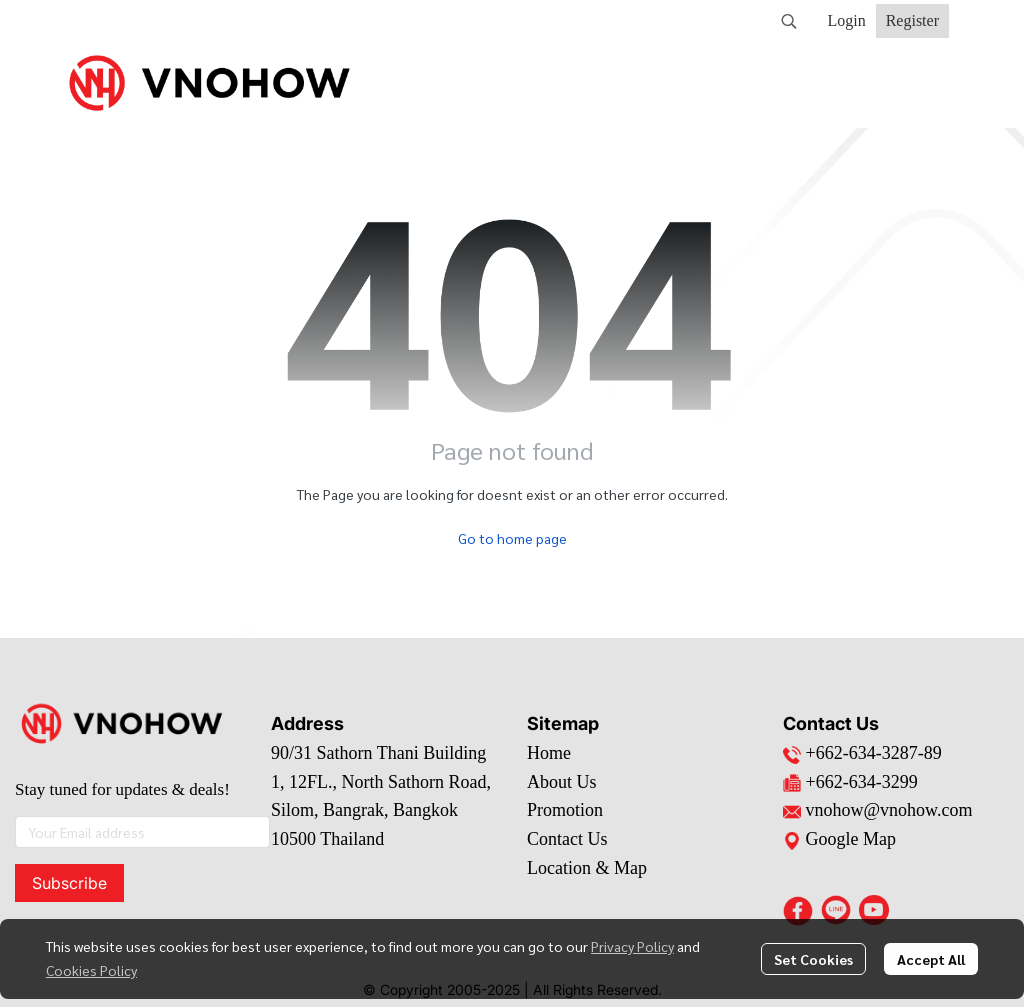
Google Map (839, 839)
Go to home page (512, 538)
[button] (789, 21)
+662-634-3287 (862, 753)
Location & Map (587, 868)
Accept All (931, 959)
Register (912, 20)
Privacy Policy (632, 946)
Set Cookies (813, 959)
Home (549, 753)
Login (846, 20)
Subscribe (69, 883)
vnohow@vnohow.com (889, 810)
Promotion (565, 810)
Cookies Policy (91, 970)
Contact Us (567, 839)
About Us (562, 782)
